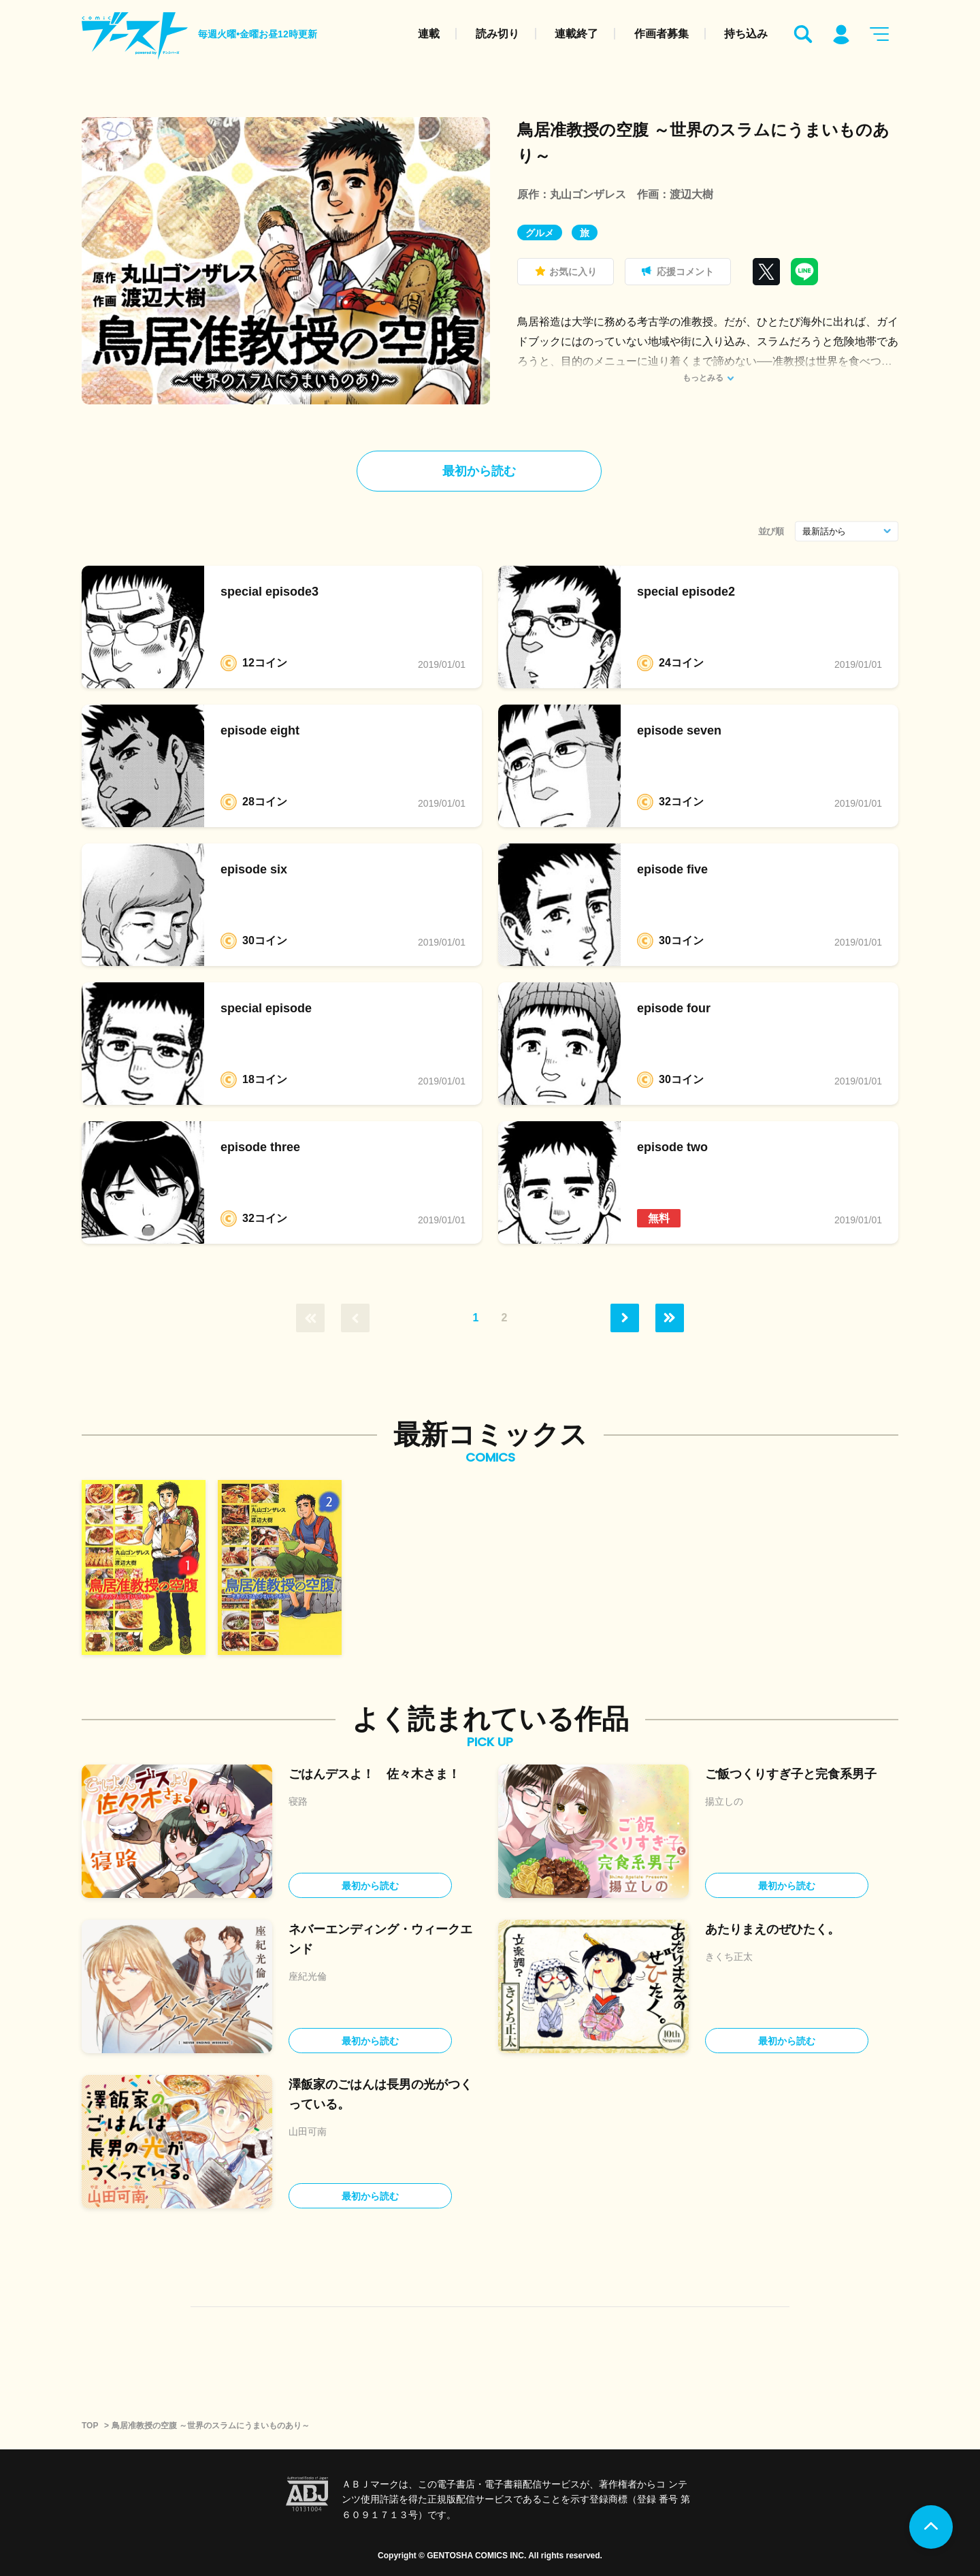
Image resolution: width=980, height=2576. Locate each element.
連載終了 (576, 33)
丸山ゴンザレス (588, 194)
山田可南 (308, 2131)
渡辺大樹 (691, 194)
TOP (90, 2425)
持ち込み (746, 33)
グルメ (539, 232)
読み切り (497, 33)
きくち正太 (729, 1956)
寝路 (298, 1801)
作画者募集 (661, 33)
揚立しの (724, 1801)
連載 (429, 33)
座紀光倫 (308, 1976)
